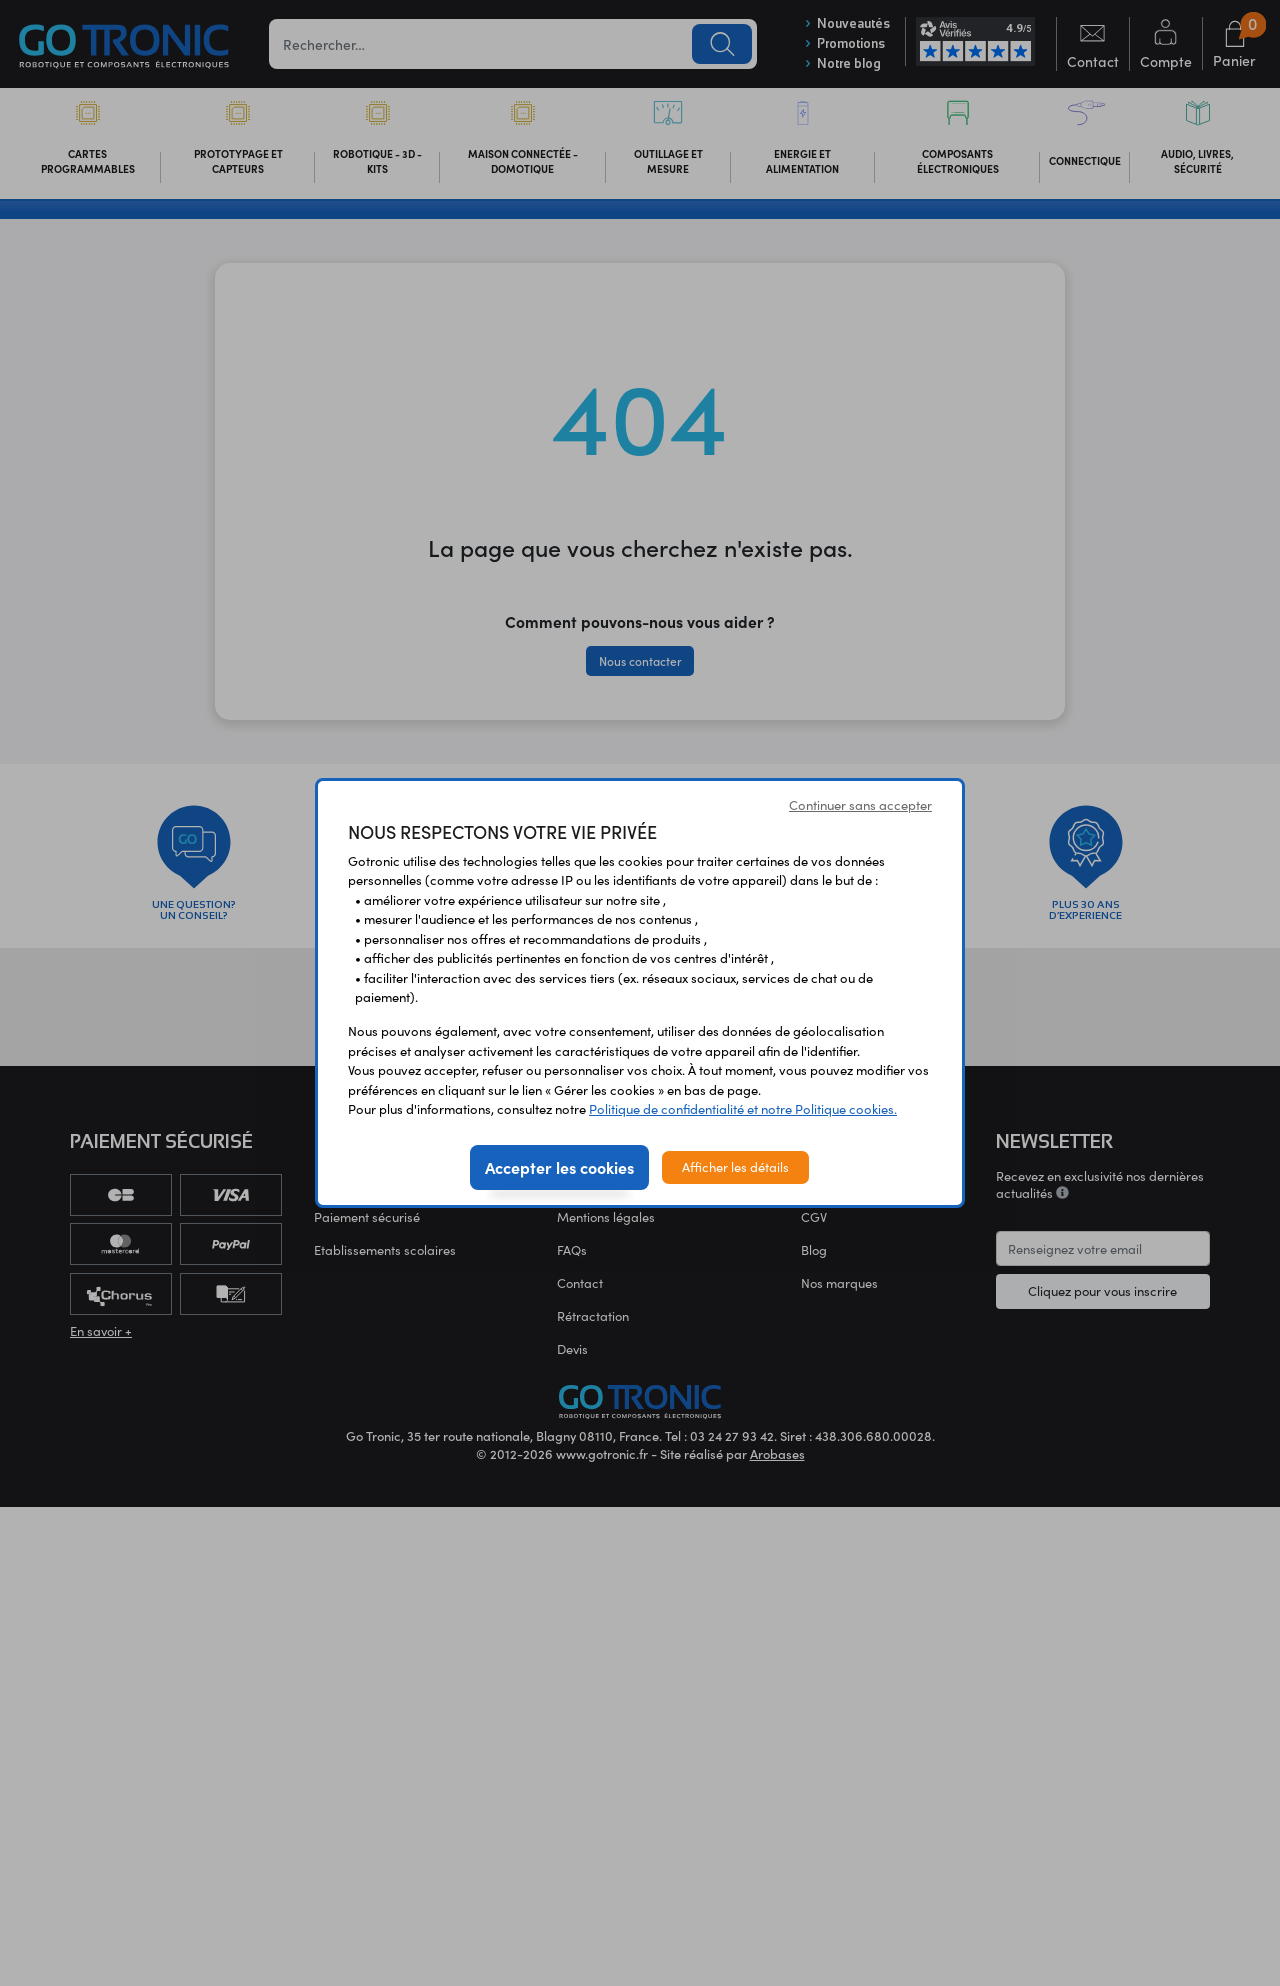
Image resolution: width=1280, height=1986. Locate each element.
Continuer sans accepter (860, 805)
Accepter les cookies (559, 1167)
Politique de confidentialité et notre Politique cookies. (743, 1109)
